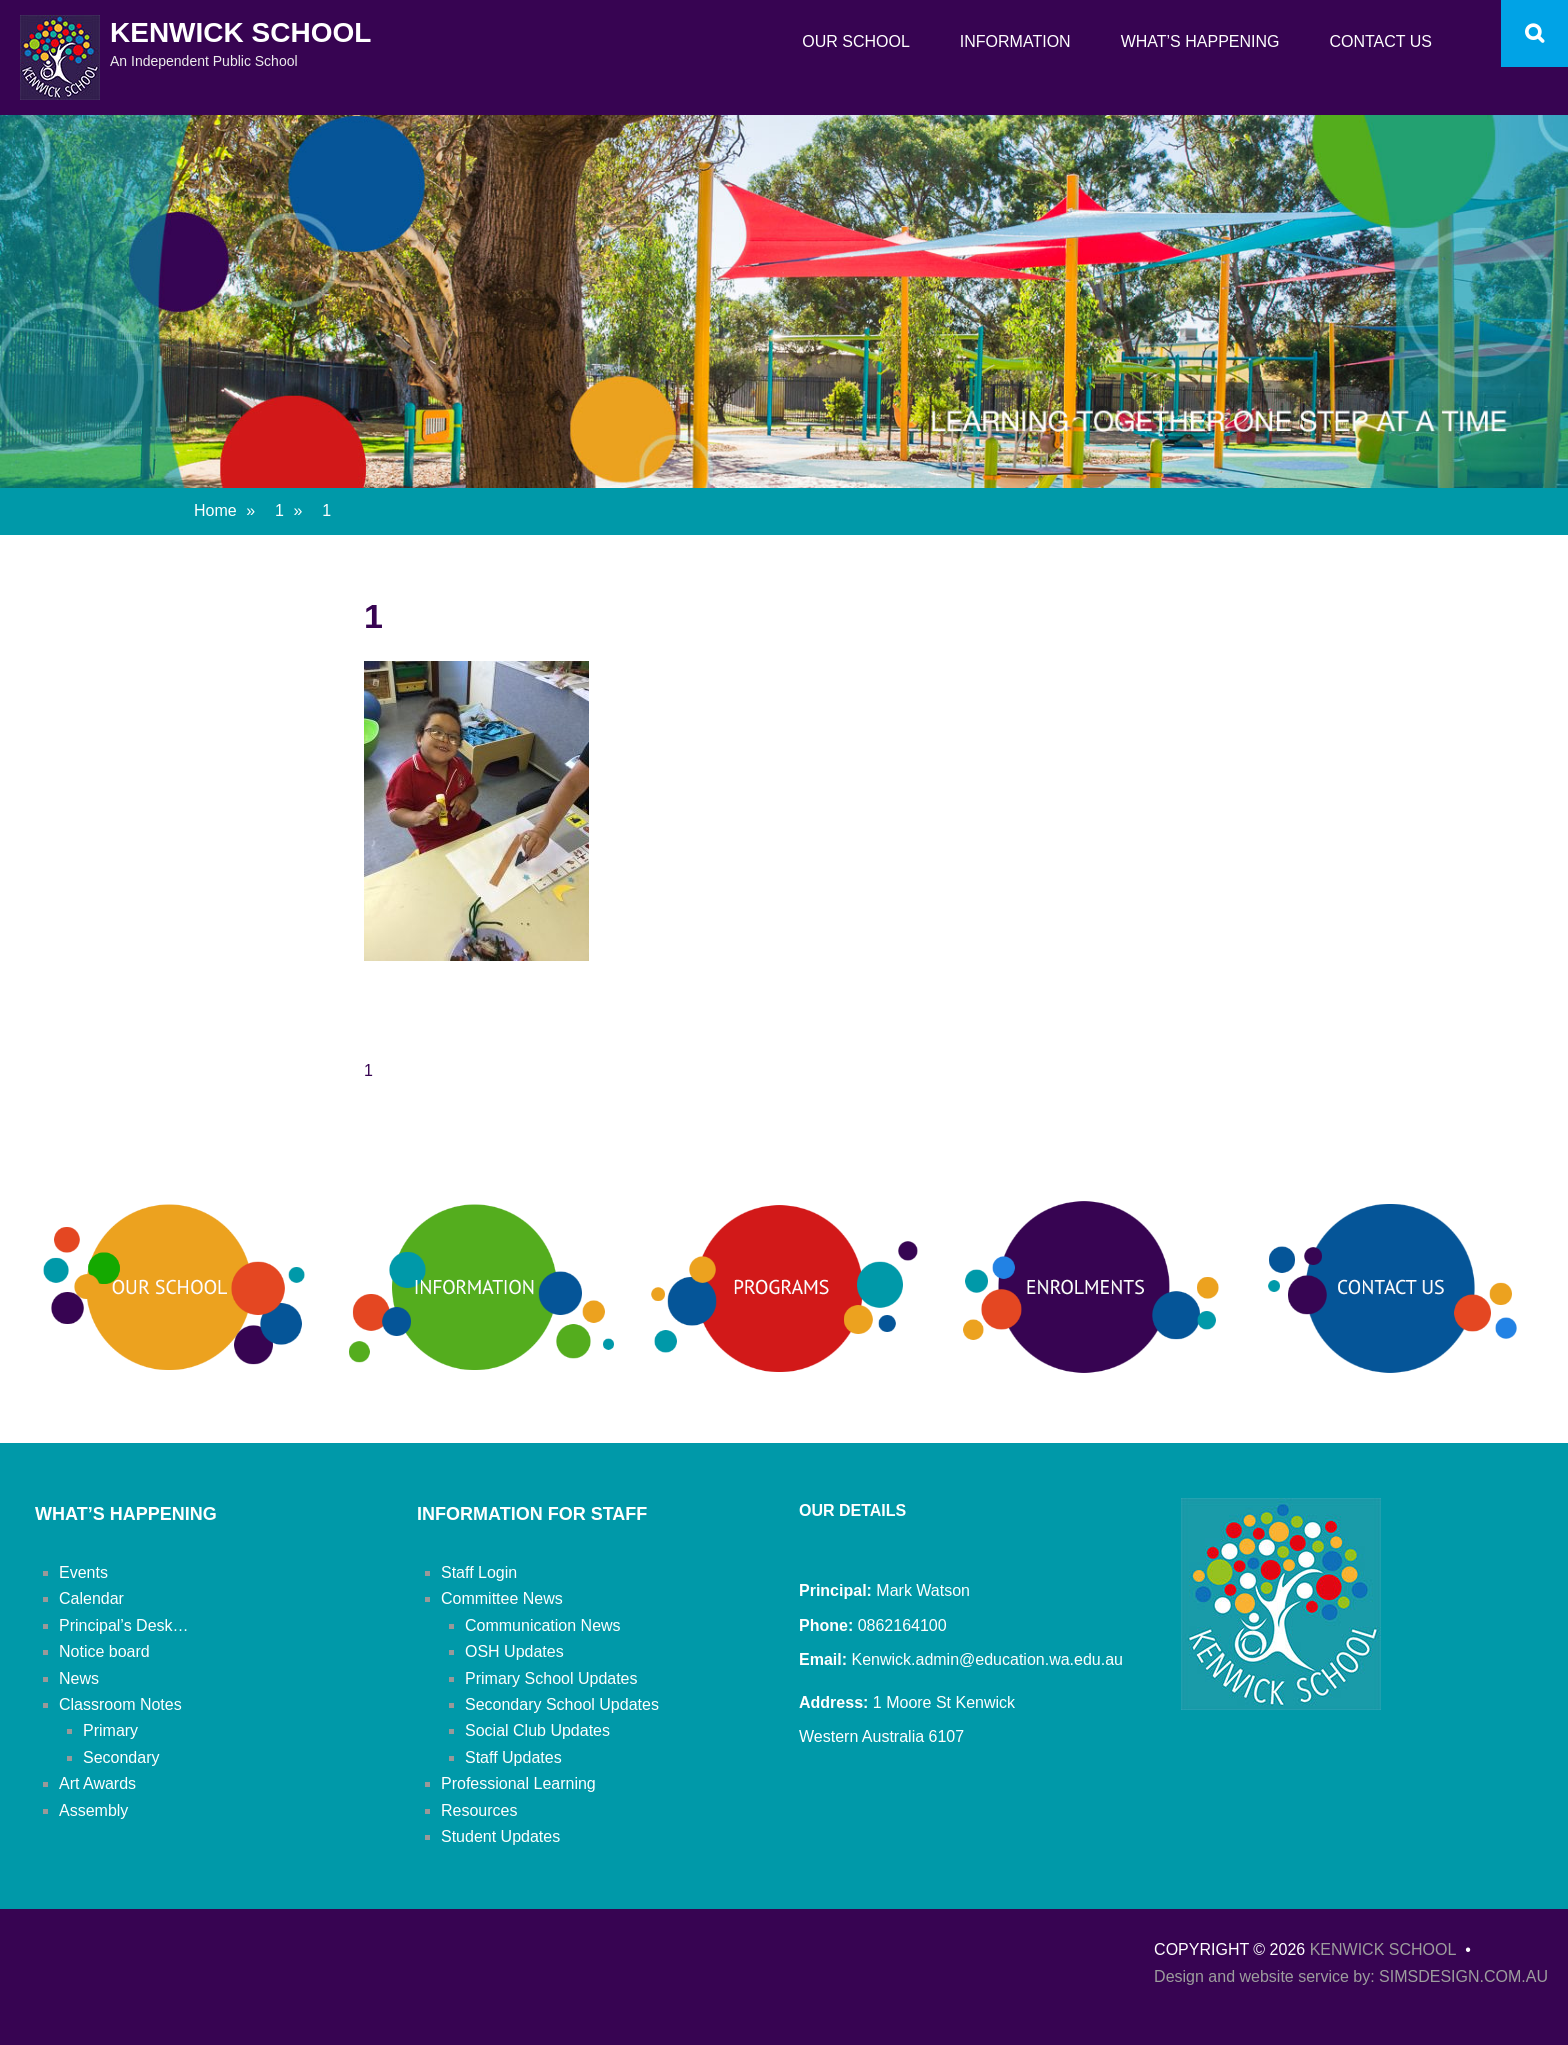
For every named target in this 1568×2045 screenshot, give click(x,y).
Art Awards (97, 1783)
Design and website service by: (1266, 1976)
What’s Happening (1200, 41)
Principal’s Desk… (124, 1625)
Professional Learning (518, 1783)
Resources (479, 1810)
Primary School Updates (551, 1678)
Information (1015, 41)
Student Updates (500, 1836)
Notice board (104, 1651)
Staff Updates (513, 1757)
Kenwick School (240, 32)
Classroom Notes (120, 1704)
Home (224, 510)
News (79, 1678)
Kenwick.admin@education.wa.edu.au (985, 1659)
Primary (110, 1730)
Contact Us (1380, 41)
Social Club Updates (537, 1730)
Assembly (93, 1810)
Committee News (502, 1598)
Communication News (543, 1625)
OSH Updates (514, 1651)
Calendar (91, 1598)
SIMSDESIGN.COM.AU (1463, 1976)
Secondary (121, 1757)
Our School (856, 41)
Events (83, 1572)
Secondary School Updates (562, 1704)
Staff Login (479, 1572)
